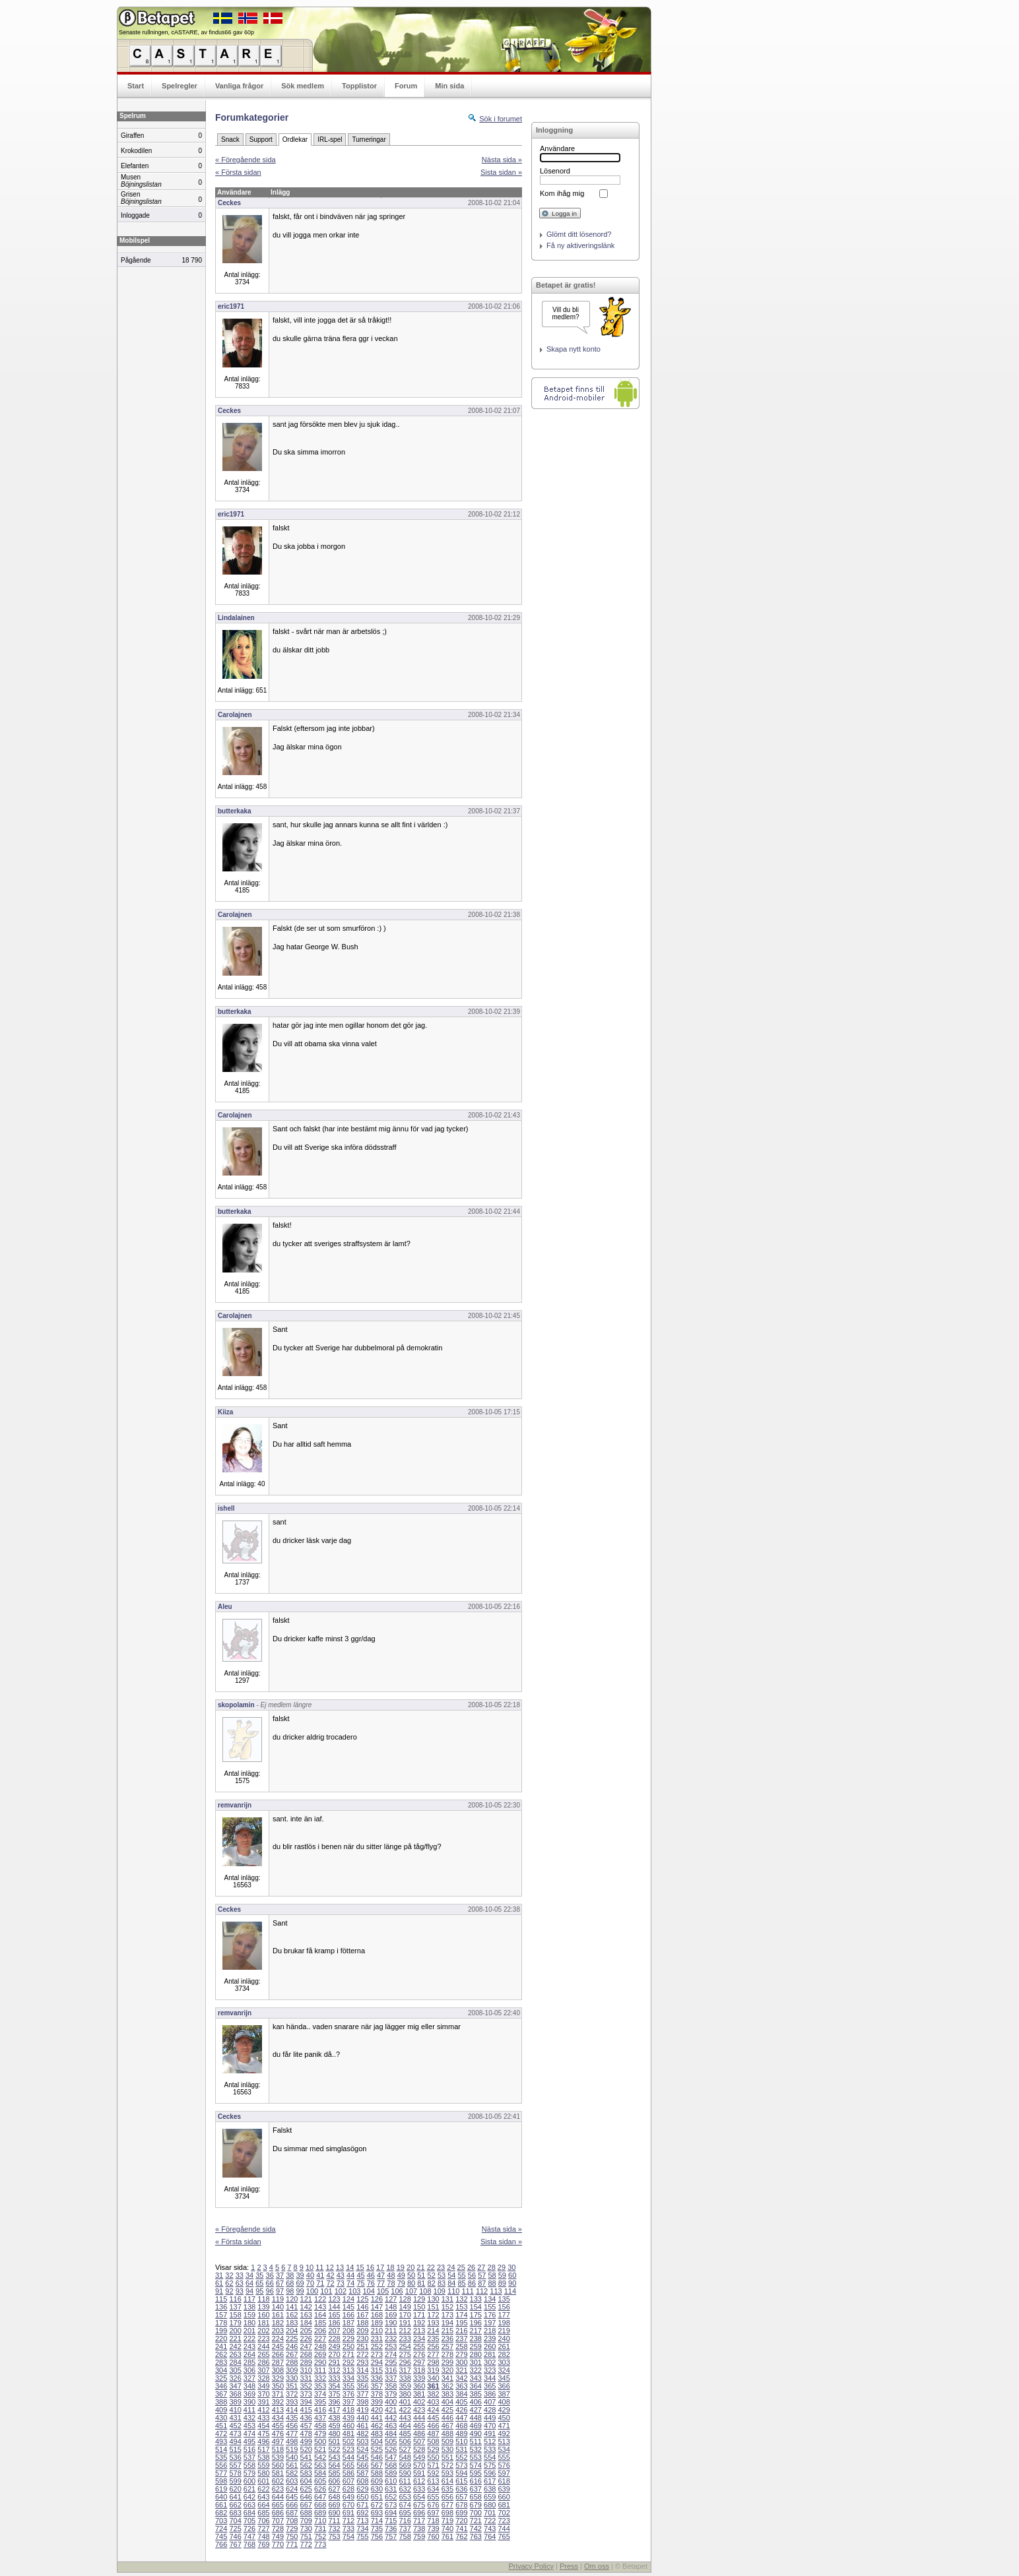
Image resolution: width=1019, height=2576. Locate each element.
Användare (557, 148)
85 (462, 2283)
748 (263, 2536)
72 (330, 2283)
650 (362, 2497)
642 (249, 2497)
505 (391, 2441)
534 (504, 2449)
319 (433, 2370)
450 (504, 2418)
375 (334, 2394)
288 (292, 2362)
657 (461, 2497)
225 (292, 2338)
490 (476, 2433)
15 (360, 2267)
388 (221, 2402)
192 (419, 2323)
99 (300, 2291)
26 (471, 2267)
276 (419, 2354)
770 (278, 2544)
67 (280, 2283)
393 (292, 2402)
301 (476, 2362)
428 (490, 2410)
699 (461, 2513)
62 (229, 2283)
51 (421, 2275)
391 (263, 2402)
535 (221, 2457)
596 (490, 2473)
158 (235, 2315)
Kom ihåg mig (562, 193)
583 (306, 2473)
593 (447, 2473)
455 (278, 2426)
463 (391, 2426)
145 (348, 2307)
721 (476, 2521)
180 (249, 2323)
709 (306, 2521)
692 (362, 2513)
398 (362, 2402)
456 (292, 2426)
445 (433, 2418)
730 (306, 2528)
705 (249, 2521)
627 (334, 2489)
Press (569, 2566)
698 (447, 2513)
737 (405, 2528)
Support (261, 139)
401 (405, 2402)
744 (504, 2528)
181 (263, 2323)
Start (135, 86)
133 (476, 2299)
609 (377, 2481)
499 (306, 2441)
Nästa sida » (502, 160)
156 (504, 2307)
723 (504, 2521)
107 (411, 2291)
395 (320, 2402)
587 (362, 2473)
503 (362, 2441)
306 (249, 2370)
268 (306, 2354)
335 (362, 2378)
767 (235, 2544)
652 (391, 2497)
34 (249, 2275)
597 (504, 2473)
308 (278, 2370)
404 (447, 2402)
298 (433, 2362)
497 (278, 2441)
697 (433, 2513)
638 (490, 2489)
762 (461, 2536)
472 (221, 2433)
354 (334, 2386)
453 (249, 2426)
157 (221, 2315)
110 (453, 2291)
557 (235, 2465)
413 (278, 2410)
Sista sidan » (501, 172)
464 (405, 2426)
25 (461, 2267)
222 (249, 2338)
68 (290, 2283)
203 (278, 2331)
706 (263, 2521)
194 (447, 2323)
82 (432, 2283)
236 (447, 2338)
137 (235, 2307)
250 (348, 2346)
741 (461, 2528)
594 (461, 2473)
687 (292, 2513)
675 (419, 2505)
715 (391, 2521)
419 (362, 2410)
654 (419, 2497)
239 (490, 2338)
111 (467, 2291)
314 (362, 2370)
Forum (406, 86)
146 (362, 2307)
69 (300, 2283)
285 (249, 2362)
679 (476, 2505)
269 (320, 2354)
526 (391, 2449)
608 (362, 2481)
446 (447, 2418)
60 (512, 2275)
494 (235, 2441)
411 (249, 2410)
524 (362, 2449)
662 (235, 2505)
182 (278, 2323)
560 (278, 2465)
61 (219, 2283)
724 (221, 2528)
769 (263, 2544)
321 (461, 2370)
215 (447, 2331)
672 (377, 2505)
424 (433, 2410)
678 (461, 2505)
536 (235, 2457)
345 (504, 2378)
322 (476, 2370)
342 (461, 2378)
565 (348, 2465)
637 (476, 2489)
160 (263, 2315)
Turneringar (368, 139)
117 (249, 2299)
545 (362, 2457)
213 (419, 2331)
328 (263, 2378)
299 (447, 2362)
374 (320, 2394)
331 (306, 2378)
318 (419, 2370)
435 (292, 2418)
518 (278, 2449)
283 (221, 2362)
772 (306, 2544)
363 (461, 2386)
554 (490, 2457)
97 (280, 2291)
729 (292, 2528)
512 (490, 2441)
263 (235, 2354)
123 (334, 2299)
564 (334, 2465)
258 (461, 2346)
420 (377, 2410)
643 (263, 2497)
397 (348, 2402)
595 (476, 2473)
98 (290, 2291)
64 (249, 2283)
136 (221, 2307)
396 (334, 2402)
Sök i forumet (500, 119)
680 (490, 2505)
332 (320, 2378)
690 (334, 2513)
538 (263, 2457)
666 (292, 2505)
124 (348, 2299)
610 (391, 2481)
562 (306, 2465)
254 (405, 2346)
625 (306, 2489)
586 (348, 2473)
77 (381, 2283)
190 (391, 2323)
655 (433, 2497)
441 (377, 2418)
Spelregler (179, 86)
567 (377, 2465)
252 (377, 2346)
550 (433, 2457)
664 (263, 2505)
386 (490, 2394)
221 (235, 2338)
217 (476, 2331)
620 (235, 2489)
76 (371, 2283)
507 (419, 2441)
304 (221, 2370)
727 (263, 2528)
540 (292, 2457)
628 (348, 2489)
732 (334, 2528)
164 (320, 2315)
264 (249, 2354)
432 (249, 2418)
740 (447, 2528)
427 (476, 2410)
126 (377, 2299)
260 (490, 2346)
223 (263, 2338)
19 (401, 2267)
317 (405, 2370)
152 (447, 2307)
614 (447, 2481)
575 (490, 2465)
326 (235, 2378)
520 (306, 2449)
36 (270, 2275)
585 (334, 2473)
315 (377, 2370)
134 (490, 2299)
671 (362, 2505)
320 (447, 2370)
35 (259, 2275)
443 (405, 2418)
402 (419, 2402)
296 (405, 2362)
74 (350, 2283)
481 (348, 2433)
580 (263, 2473)
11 (319, 2267)
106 (397, 2291)
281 (490, 2354)
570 (419, 2465)
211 (391, 2331)
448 (476, 2418)
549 (419, 2457)
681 (504, 2505)
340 (433, 2378)
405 (461, 2402)
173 (447, 2315)
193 (433, 2323)
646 (306, 2497)
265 (263, 2354)
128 (405, 2299)
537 (249, 2457)
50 (411, 2275)
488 (447, 2433)
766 (221, 2544)
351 (292, 2386)
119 (278, 2299)
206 (320, 2331)
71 (320, 2283)
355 (348, 2386)
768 (249, 2544)
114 (510, 2291)
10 (309, 2267)
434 (278, 2418)
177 (504, 2315)
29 (502, 2267)
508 (433, 2441)
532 (476, 2449)
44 (350, 2275)
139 (263, 2307)
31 (219, 2275)
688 (306, 2513)
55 (462, 2275)
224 (278, 2338)
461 (362, 2426)
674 (405, 2505)
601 (263, 2481)
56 (472, 2275)
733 (348, 2528)
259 (476, 2346)
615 (461, 2481)
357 (377, 2386)
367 (221, 2394)
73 (341, 2283)
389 (235, 2402)
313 (348, 2370)
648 (334, 2497)
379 (391, 2394)
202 (263, 2331)
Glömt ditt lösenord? (578, 234)
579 (249, 2473)
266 (278, 2354)
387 (504, 2394)
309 (292, 2370)
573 (461, 2465)
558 (249, 2465)
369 (249, 2394)
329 (278, 2378)
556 (221, 2465)
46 (371, 2275)
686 (278, 2513)
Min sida (449, 86)
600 (249, 2481)
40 (310, 2275)
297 (419, 2362)
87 (482, 2283)
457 (306, 2426)
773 (320, 2544)
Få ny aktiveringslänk (580, 245)
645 (292, 2497)
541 (306, 2457)
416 (320, 2410)
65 (259, 2283)
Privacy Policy (530, 2566)
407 (490, 2402)
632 (405, 2489)
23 (441, 2267)
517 (263, 2449)
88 (492, 2283)
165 (334, 2315)
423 (419, 2410)
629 (362, 2489)
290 (320, 2362)
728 (278, 2528)
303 (504, 2362)
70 (310, 2283)
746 (235, 2536)
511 (476, 2441)
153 (461, 2307)
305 (235, 2370)
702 (504, 2513)
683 (235, 2513)
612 (419, 2481)
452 (235, 2426)
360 (419, 2386)
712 (348, 2521)
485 (405, 2433)
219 (504, 2331)
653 (405, 2497)
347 (235, 2386)
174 (461, 2315)
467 (447, 2426)
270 (334, 2354)
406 (476, 2402)
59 (502, 2275)
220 (221, 2338)
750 (292, 2536)
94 (249, 2291)
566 (362, 2465)
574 (476, 2465)
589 (391, 2473)
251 (362, 2346)
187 (348, 2323)
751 (306, 2536)
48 (391, 2275)
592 (433, 2473)
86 (472, 2283)
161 (278, 2315)
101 (326, 2291)
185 (320, 2323)
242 (235, 2346)
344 (490, 2378)
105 (383, 2291)
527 (405, 2449)
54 (451, 2275)
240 (504, 2338)
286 (263, 2362)
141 (292, 2307)
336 (377, 2378)
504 (377, 2441)
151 (433, 2307)
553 (476, 2457)
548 (405, 2457)
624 (292, 2489)
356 (362, 2386)
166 (348, 2315)
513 (504, 2441)
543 (334, 2457)
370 (263, 2394)
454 (263, 2426)
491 (490, 2433)
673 (391, 2505)
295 (391, 2362)
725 (235, 2528)
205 (306, 2331)
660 (504, 2497)
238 (476, 2338)
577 (221, 2473)
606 (334, 2481)
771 (292, 2544)
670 (348, 2505)
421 (391, 2410)
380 (405, 2394)
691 (348, 2513)
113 (496, 2291)
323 (490, 2370)
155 (490, 2307)
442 (391, 2418)
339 (419, 2378)
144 (334, 2307)
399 (377, 2402)
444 (419, 2418)
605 (320, 2481)
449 (490, 2418)
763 (476, 2536)
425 (447, 2410)
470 (490, 2426)
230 (362, 2338)
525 (377, 2449)
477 (292, 2433)
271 (348, 2354)
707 (278, 2521)
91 (219, 2291)
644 (278, 2497)
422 (405, 2410)
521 (320, 2449)
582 (292, 2473)
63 (240, 2283)
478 (306, 2433)
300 (461, 2362)
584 (320, 2473)
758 (405, 2536)
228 (334, 2338)
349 (263, 2386)
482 (362, 2433)
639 (504, 2489)
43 (341, 2275)
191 (405, 2323)
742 (476, 2528)
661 (221, 2505)
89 (502, 2283)
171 (419, 2315)
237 (461, 2338)
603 (292, 2481)
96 (270, 2291)
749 (278, 2536)
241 (221, 2346)
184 (306, 2323)
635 (447, 2489)
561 (292, 2465)
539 (278, 2457)
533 (490, 2449)
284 (235, 2362)
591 (419, 2473)
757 (391, 2536)
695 (405, 2513)
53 (441, 2275)
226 (306, 2338)
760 (433, 2536)
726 (249, 2528)
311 (320, 2370)
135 (504, 2299)
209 (362, 2331)
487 (433, 2433)
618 (504, 2481)
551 (447, 2457)
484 (391, 2433)
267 (292, 2354)
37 (280, 2275)
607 (348, 2481)
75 (360, 2283)
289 (306, 2362)
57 (482, 2275)
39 (300, 2275)
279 (461, 2354)
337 (391, 2378)
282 (504, 2354)
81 (421, 2283)
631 (391, 2489)
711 (334, 2521)
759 (419, 2536)
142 (306, 2307)
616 (476, 2481)
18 (390, 2267)
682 (221, 2513)
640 (221, 2497)
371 (278, 2394)
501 (334, 2441)
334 (348, 2378)
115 (221, 2299)
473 (235, 2433)
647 (320, 2497)
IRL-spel (329, 139)
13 (340, 2267)
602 (278, 2481)
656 (447, 2497)
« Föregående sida (245, 160)
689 (320, 2513)
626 (320, 2489)
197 (490, 2323)
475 (263, 2433)
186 (334, 2323)
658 (476, 2497)
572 (447, 2465)
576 (504, 2465)
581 (278, 2473)
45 (360, 2275)
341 (447, 2378)
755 (362, 2536)
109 (439, 2291)
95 (259, 2291)
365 (490, 2386)
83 (441, 2283)
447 (461, 2418)
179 (235, 2323)
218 (490, 2331)
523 (348, 2449)
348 (249, 2386)
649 (348, 2497)
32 (229, 2275)
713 (362, 2521)
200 (235, 2331)
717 (419, 2521)
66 (270, 2283)
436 (306, 2418)
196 (476, 2323)
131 (447, 2299)
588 (377, 2473)
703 (221, 2521)
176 (490, 2315)
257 (447, 2346)
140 (278, 2307)
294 (377, 2362)
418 (348, 2410)
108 (425, 2291)
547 (391, 2457)
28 (492, 2267)
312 (334, 2370)
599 (235, 2481)
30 (511, 2267)
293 (362, 2362)
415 (306, 2410)
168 (377, 2315)
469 (476, 2426)
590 (405, 2473)
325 (221, 2378)
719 (447, 2521)
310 (306, 2370)
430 (221, 2418)
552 (461, 2457)
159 (249, 2315)
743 (490, 2528)
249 (334, 2346)
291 (334, 2362)
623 (278, 2489)
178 (221, 2323)
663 (249, 2505)
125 (362, 2299)
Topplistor (359, 86)
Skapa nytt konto (573, 349)
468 (461, 2426)
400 (391, 2402)
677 (447, 2505)
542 (320, 2457)
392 (278, 2402)
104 (369, 2291)
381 (419, 2394)
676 (433, 2505)
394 (306, 2402)
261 (504, 2346)
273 (377, 2354)
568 (391, 2465)
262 (221, 2354)
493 (221, 2441)
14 (350, 2267)
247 (306, 2346)
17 (380, 2267)
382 (433, 2394)
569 (405, 2465)
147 (377, 2307)
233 (405, 2338)
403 (433, 2402)
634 (433, 2489)
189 (377, 2323)
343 (476, 2378)
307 (263, 2370)
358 (391, 2386)
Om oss (596, 2566)
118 (263, 2299)
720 (461, 2521)
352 (306, 2386)
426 (461, 2410)
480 (334, 2433)
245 (278, 2346)
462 (377, 2426)
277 (433, 2354)
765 (504, 2536)
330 (292, 2378)
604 (306, 2481)
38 (290, 2275)
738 (419, 2528)
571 (433, 2465)
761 (447, 2536)
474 (249, 2433)
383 (447, 2394)
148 (391, 2307)
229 (348, 2338)
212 (405, 2331)
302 (490, 2362)
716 (405, 2521)
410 (235, 2410)
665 (278, 2505)
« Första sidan (238, 172)
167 (362, 2315)
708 (292, 2521)
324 (504, 2370)
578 (235, 2473)
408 (504, 2402)
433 (263, 2418)
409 (221, 2410)
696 (419, 2513)
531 (461, 2449)
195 (461, 2323)
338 (405, 2378)
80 (411, 2283)
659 (490, 2497)
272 (362, 2354)
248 (320, 2346)
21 (420, 2267)
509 (447, 2441)
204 (292, 2331)
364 (476, 2386)
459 (334, 2426)
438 (334, 2418)
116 (235, 2299)
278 (447, 2354)
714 (377, 2521)
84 (451, 2283)
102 (340, 2291)
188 (362, 2323)
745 (221, 2536)
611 (405, 2481)
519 (292, 2449)
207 (334, 2331)
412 (263, 2410)
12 (330, 2267)
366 (504, 2386)
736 (391, 2528)
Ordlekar (295, 139)
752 (320, 2536)
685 (263, 2513)
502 (348, 2441)
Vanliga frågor (239, 86)
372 (292, 2394)
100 (312, 2291)
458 (320, 2426)
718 (433, 2521)
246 (292, 2346)
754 (348, 2536)
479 (320, 2433)
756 (377, 2536)
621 (249, 2489)
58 (492, 2275)
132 (461, 2299)
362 (447, 2386)
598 (221, 2481)
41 (320, 2275)
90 (512, 2283)
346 (221, 2386)
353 (320, 2386)
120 (292, 2299)
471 (504, 2426)
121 (306, 2299)
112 (482, 2291)
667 (306, 2505)
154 (476, 2307)
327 (249, 2378)
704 (235, 2521)
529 (433, 2449)
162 (292, 2315)
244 (263, 2346)
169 (391, 2315)
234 (419, 2338)
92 (229, 2291)
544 (348, 2457)
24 (451, 2267)
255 (419, 2346)
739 (433, 2528)
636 (461, 2489)
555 (504, 2457)
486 (419, 2433)
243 (249, 2346)
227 (320, 2338)
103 (354, 2291)
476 (278, 2433)
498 (292, 2441)
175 (476, 2315)
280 (476, 2354)
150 (419, 2307)
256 (433, 2346)
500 (320, 2441)
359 (405, 2386)
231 (377, 2338)
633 (419, 2489)
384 (461, 2394)
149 (405, 2307)
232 (391, 2338)
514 (221, 2449)
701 (490, 2513)
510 (461, 2441)
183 (292, 2323)
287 (278, 2362)
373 (306, 2394)
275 (405, 2354)
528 (419, 2449)
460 (348, 2426)
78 (391, 2283)
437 (320, 2418)
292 (348, 2362)
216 (461, 2331)
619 (221, 2489)
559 (263, 2465)
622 (263, 2489)
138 (249, 2307)
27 (481, 2267)
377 (362, 2394)
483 (377, 2433)
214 (433, 2331)
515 (235, 2449)
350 (278, 2386)
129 (419, 2299)
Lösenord (555, 171)
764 (490, 2536)
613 (433, 2481)
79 (401, 2283)
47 (381, 2275)
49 (401, 2275)
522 (334, 2449)
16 (370, 2267)
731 (320, 2528)
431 (235, 2418)
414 (292, 2410)
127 (391, 2299)
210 (377, 2331)
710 (320, 2521)
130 (433, 2299)
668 (320, 2505)
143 (320, 2307)
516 (249, 2449)
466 (433, 2426)
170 (405, 2315)
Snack (230, 139)
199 (221, 2331)
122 (320, 2299)
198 (504, 2323)
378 (377, 2394)
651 (377, 2497)
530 (447, 2449)
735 (377, 2528)
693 (377, 2513)
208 (348, 2331)
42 (330, 2275)
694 (391, 2513)
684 (249, 2513)
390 (249, 2402)
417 (334, 2410)
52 (432, 2275)
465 (419, 2426)
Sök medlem (302, 86)
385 (476, 2394)
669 (334, 2505)
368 (235, 2394)
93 (240, 2291)
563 (320, 2465)
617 (490, 2481)
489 (461, 2433)
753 (334, 2536)
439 (348, 2418)
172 (433, 2315)
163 (306, 2315)
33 (240, 2275)
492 (504, 2433)
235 (433, 2338)
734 (362, 2528)
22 (431, 2267)
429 (504, 2410)
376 (348, 2394)
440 (362, 2418)
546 (377, 2457)
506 (405, 2441)
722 (490, 2521)
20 (410, 2267)
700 (476, 2513)
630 (377, 2489)
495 (249, 2441)
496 (263, 2441)
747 (249, 2536)
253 (391, 2346)
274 (391, 2354)
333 (334, 2378)
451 (221, 2426)
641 (235, 2497)
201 (249, 2331)
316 (391, 2370)
